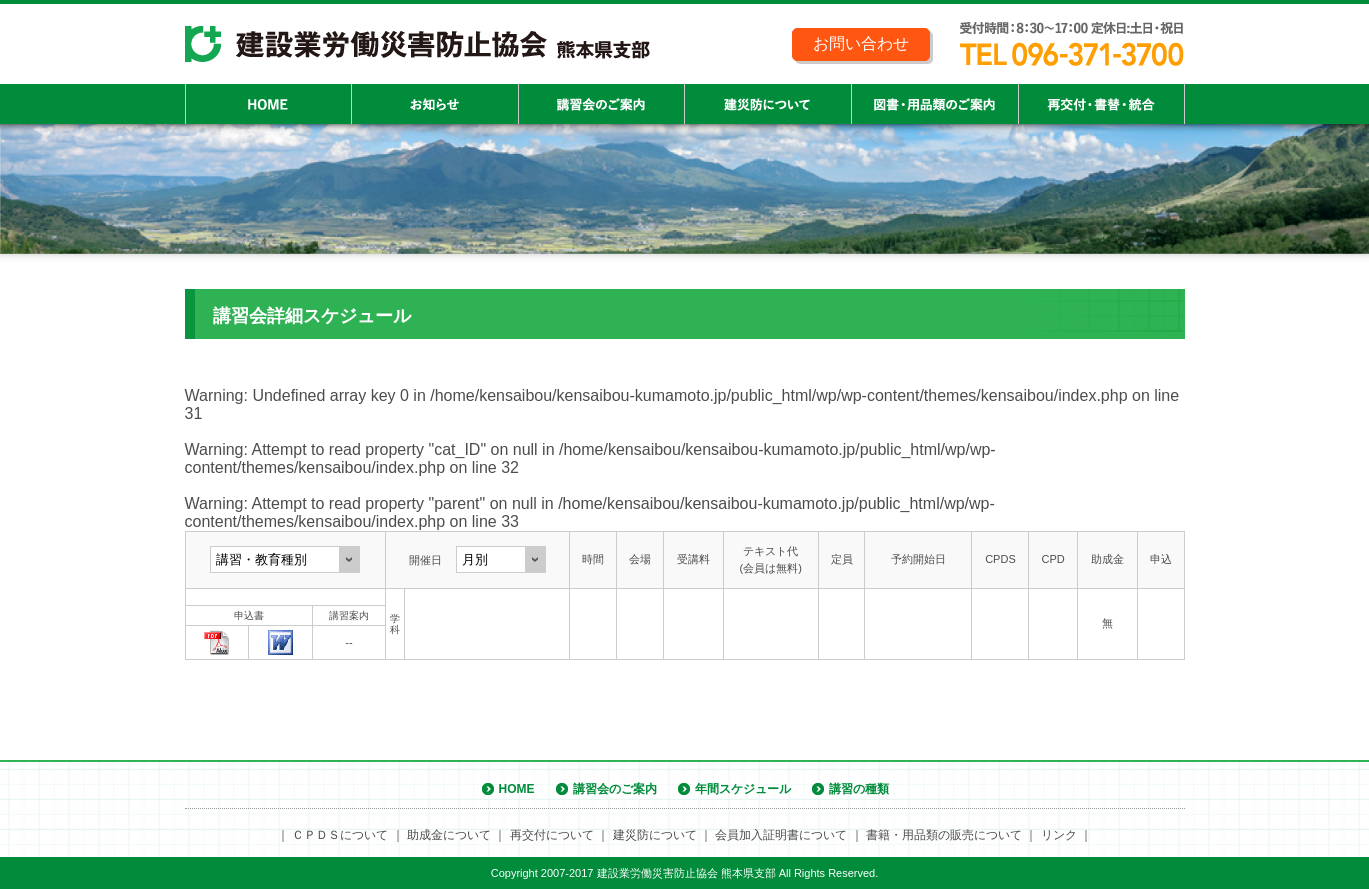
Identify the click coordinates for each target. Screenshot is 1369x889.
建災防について (655, 835)
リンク (1059, 835)
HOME (517, 789)
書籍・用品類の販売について (944, 835)
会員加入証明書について (781, 835)
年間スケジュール (743, 789)
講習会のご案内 (615, 789)
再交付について (552, 835)
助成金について (449, 835)
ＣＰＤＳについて (340, 835)
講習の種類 (859, 789)
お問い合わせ (861, 43)
